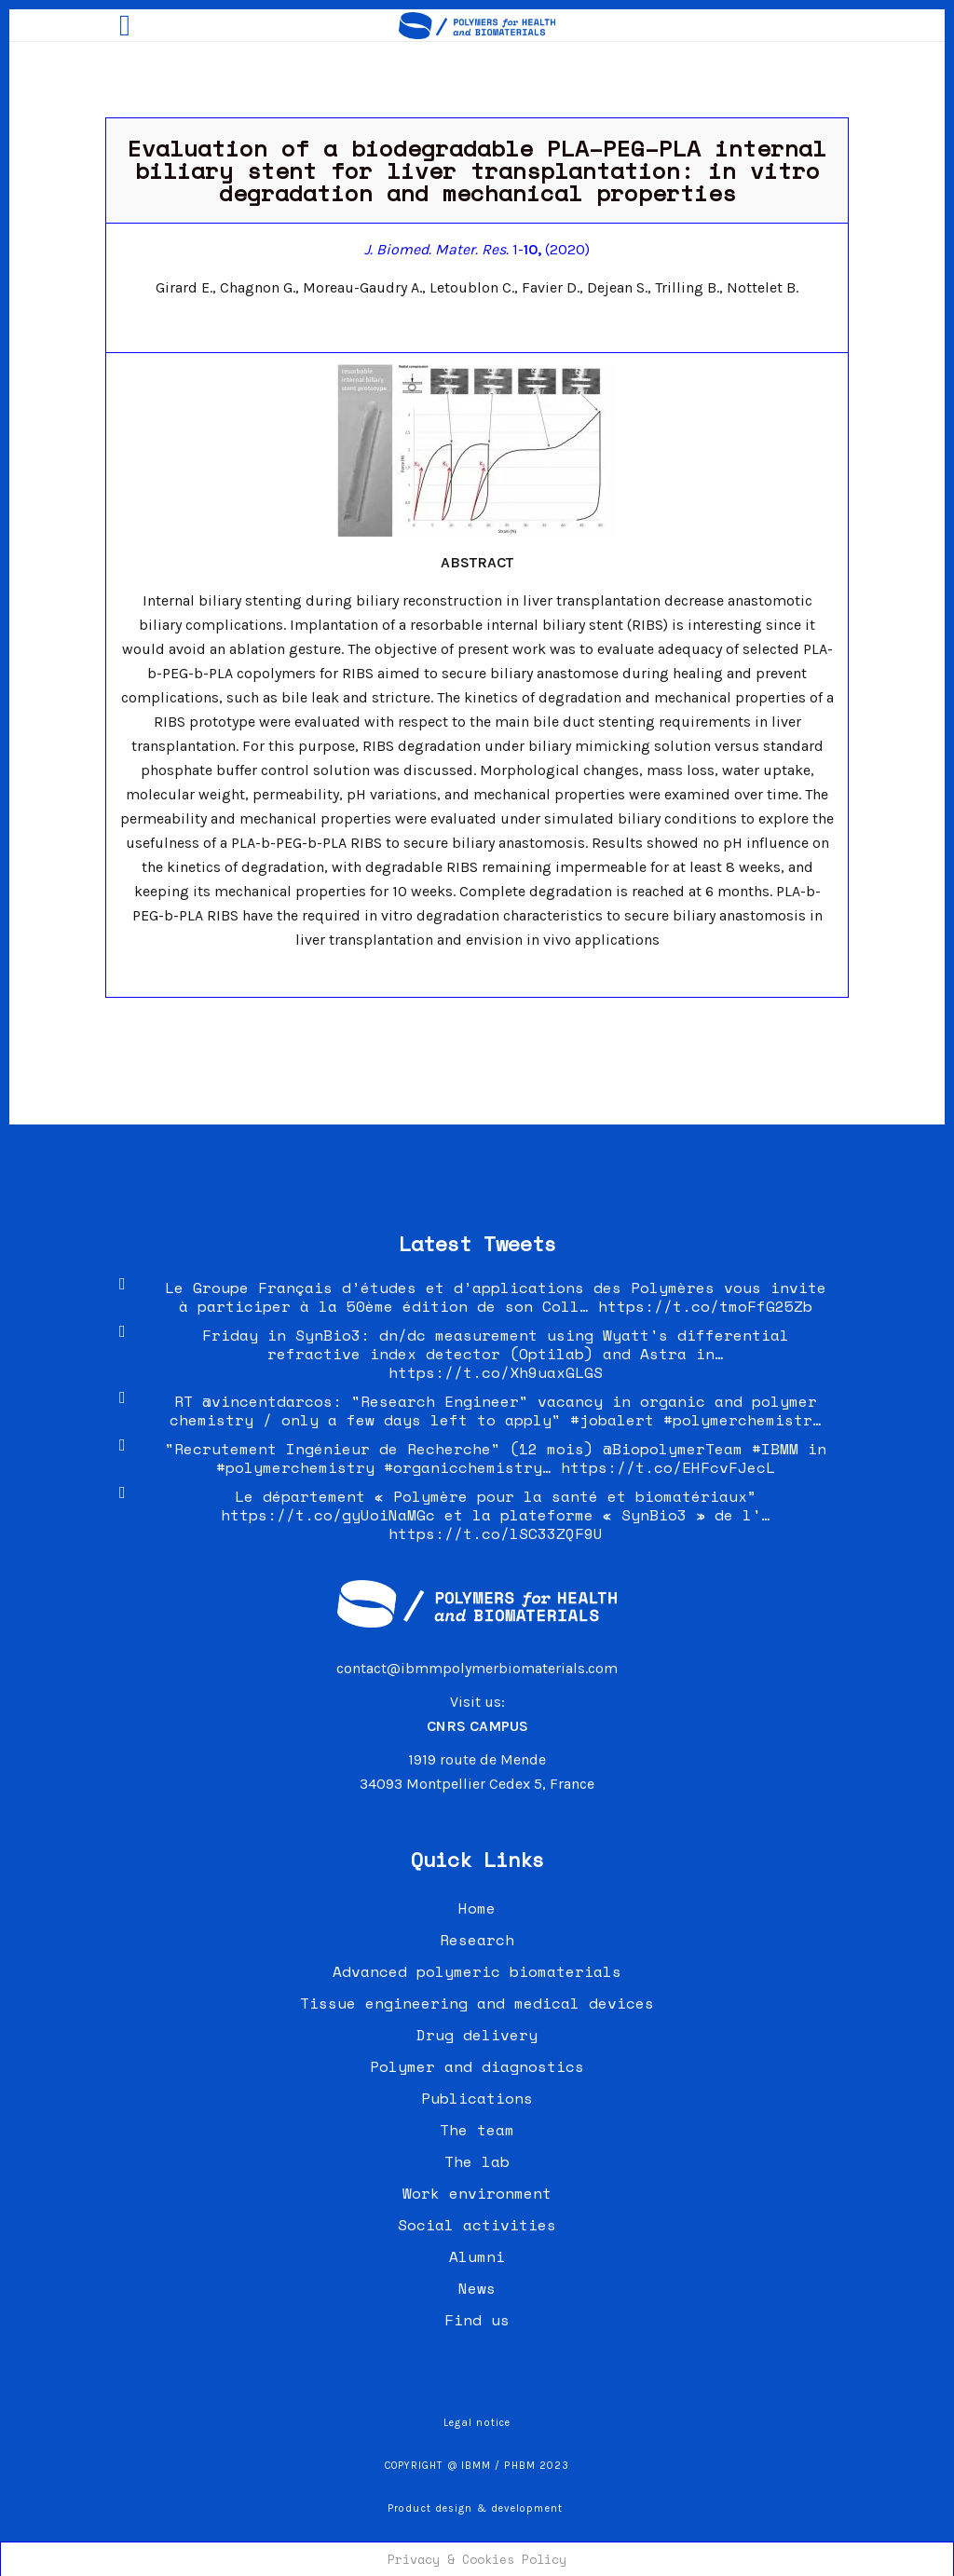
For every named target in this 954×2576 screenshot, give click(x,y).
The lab (477, 2161)
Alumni (477, 2256)
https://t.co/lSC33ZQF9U (495, 1533)
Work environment (477, 2193)
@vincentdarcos (267, 1401)
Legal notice (477, 2423)
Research (477, 1940)
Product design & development (477, 2508)
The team (477, 2130)
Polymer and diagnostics (477, 2066)
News (477, 2288)
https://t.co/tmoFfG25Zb (705, 1306)
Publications (477, 2098)
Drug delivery (477, 2035)
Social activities (477, 2225)
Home (477, 1908)
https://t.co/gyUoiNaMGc (328, 1515)
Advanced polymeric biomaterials (477, 1971)
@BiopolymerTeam (673, 1449)
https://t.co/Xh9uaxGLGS (495, 1372)
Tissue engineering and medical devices (477, 2003)
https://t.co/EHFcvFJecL (668, 1467)
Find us (477, 2320)
